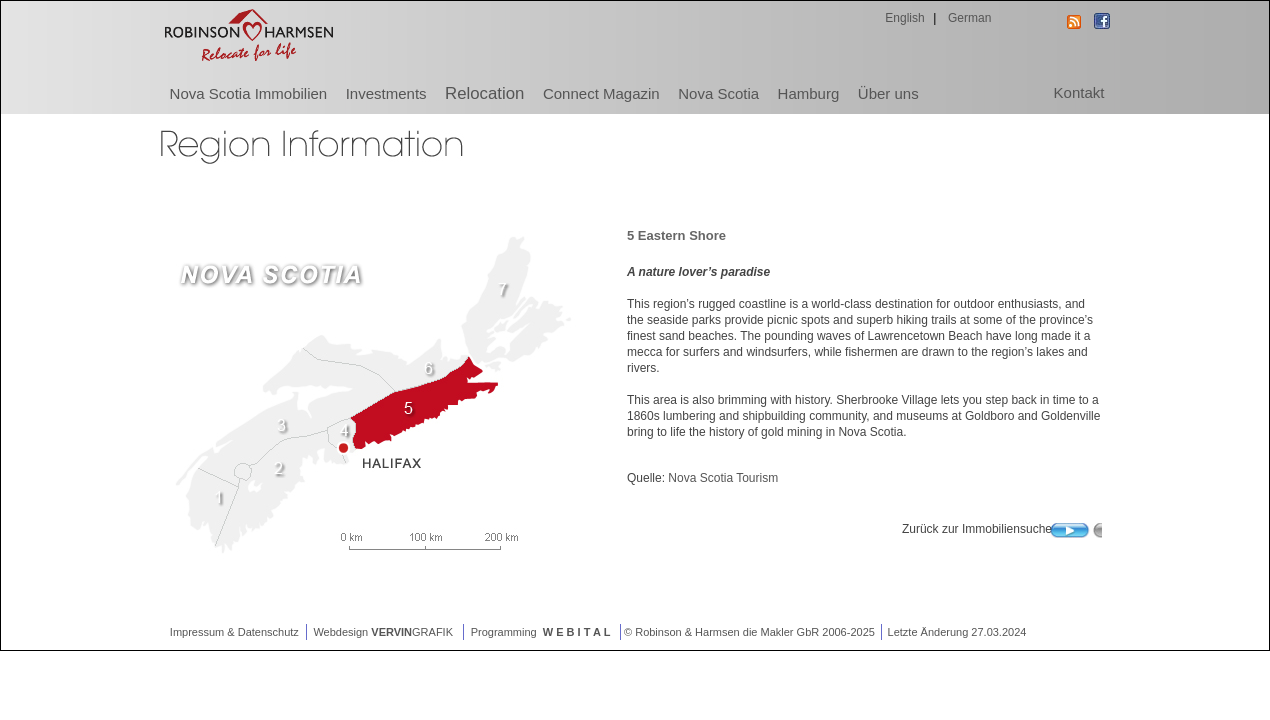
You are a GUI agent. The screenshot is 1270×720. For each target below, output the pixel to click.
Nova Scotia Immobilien (249, 93)
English (903, 18)
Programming (542, 632)
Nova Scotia (718, 93)
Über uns (888, 93)
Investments (386, 93)
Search (1075, 535)
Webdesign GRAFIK (384, 632)
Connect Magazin (601, 93)
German (968, 18)
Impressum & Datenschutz (233, 632)
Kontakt (1079, 92)
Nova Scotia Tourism (723, 478)
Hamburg (809, 93)
